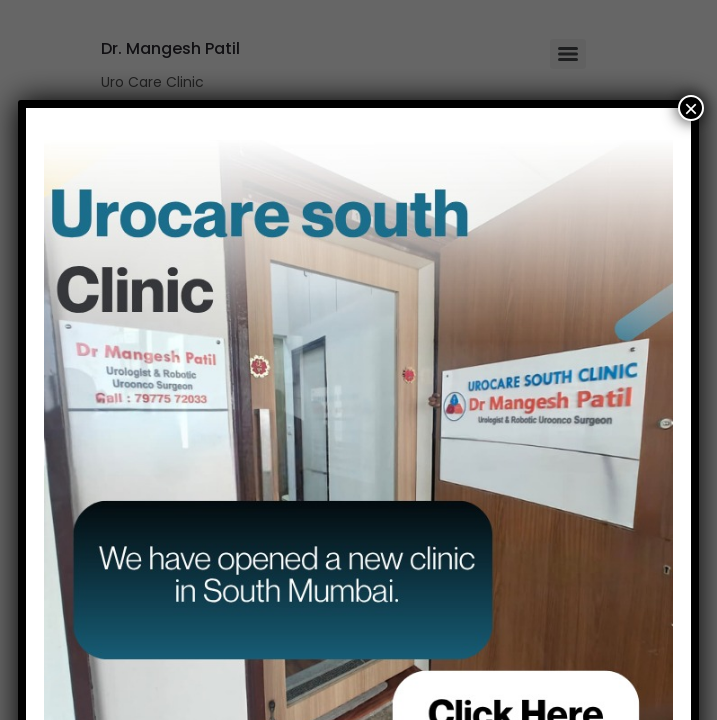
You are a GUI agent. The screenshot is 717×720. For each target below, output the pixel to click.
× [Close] (691, 108)
